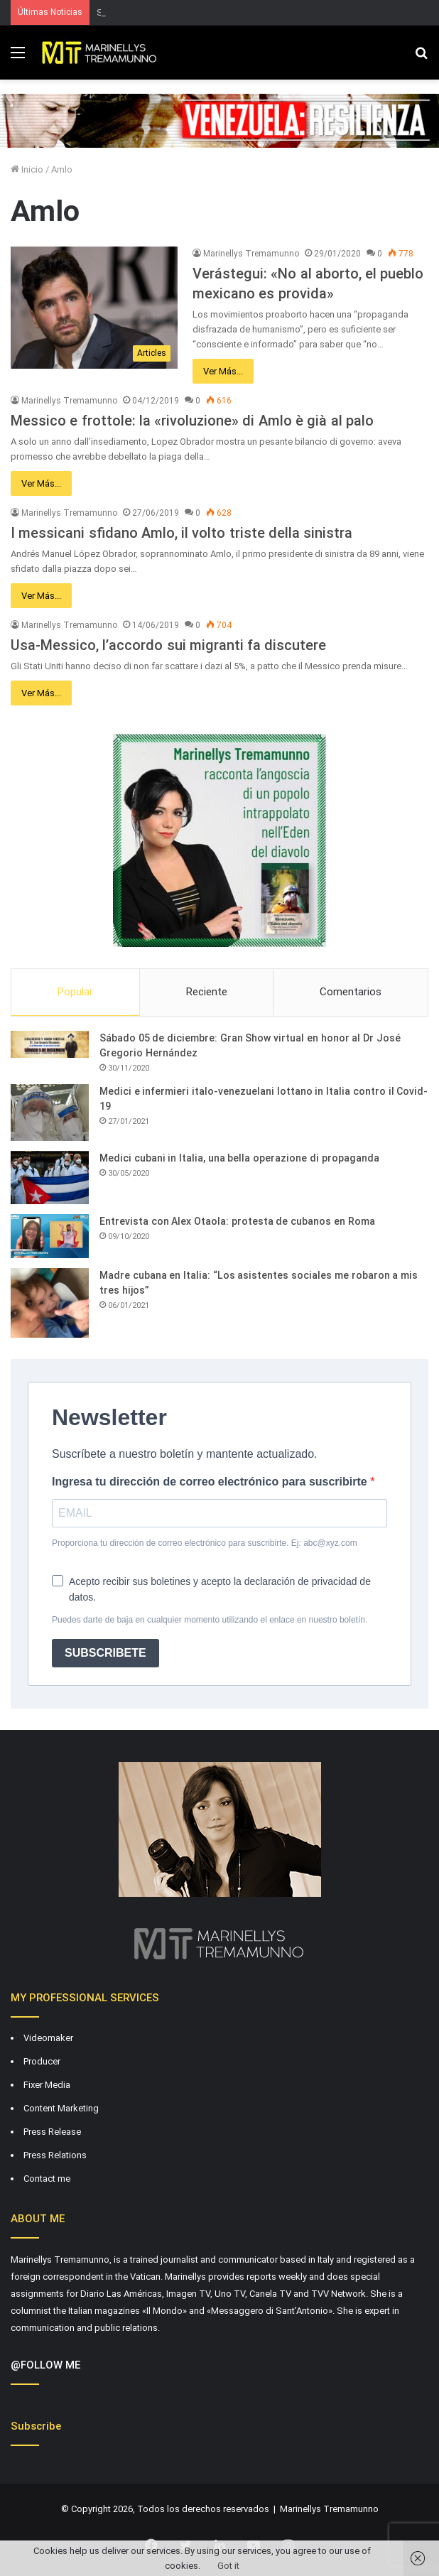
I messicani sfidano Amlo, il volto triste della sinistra (181, 532)
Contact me (46, 2178)
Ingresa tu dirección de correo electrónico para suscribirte (211, 1482)
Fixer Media (46, 2084)
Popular (75, 991)
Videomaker (48, 2038)
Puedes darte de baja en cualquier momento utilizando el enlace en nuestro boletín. (209, 1620)
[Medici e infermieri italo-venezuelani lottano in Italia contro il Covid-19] (50, 1112)
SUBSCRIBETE (105, 1653)
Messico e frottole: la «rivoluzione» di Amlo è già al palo (192, 420)
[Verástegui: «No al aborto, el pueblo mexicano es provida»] (94, 308)
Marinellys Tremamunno (251, 254)
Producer (41, 2061)
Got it (228, 2565)
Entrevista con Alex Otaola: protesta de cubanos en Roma (237, 1221)
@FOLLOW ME (45, 2365)
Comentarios (350, 991)
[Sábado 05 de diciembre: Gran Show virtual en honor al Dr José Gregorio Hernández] (50, 1044)
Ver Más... (223, 371)
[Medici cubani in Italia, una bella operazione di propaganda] (50, 1177)
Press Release (52, 2131)
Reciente (206, 991)
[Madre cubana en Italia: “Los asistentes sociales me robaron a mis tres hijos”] (50, 1303)
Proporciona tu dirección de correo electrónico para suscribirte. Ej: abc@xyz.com (204, 1543)
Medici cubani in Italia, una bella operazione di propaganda (239, 1158)
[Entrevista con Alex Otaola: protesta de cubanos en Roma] (50, 1236)
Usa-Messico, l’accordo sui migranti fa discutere (168, 645)
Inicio (27, 169)
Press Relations (55, 2155)
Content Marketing (61, 2108)
